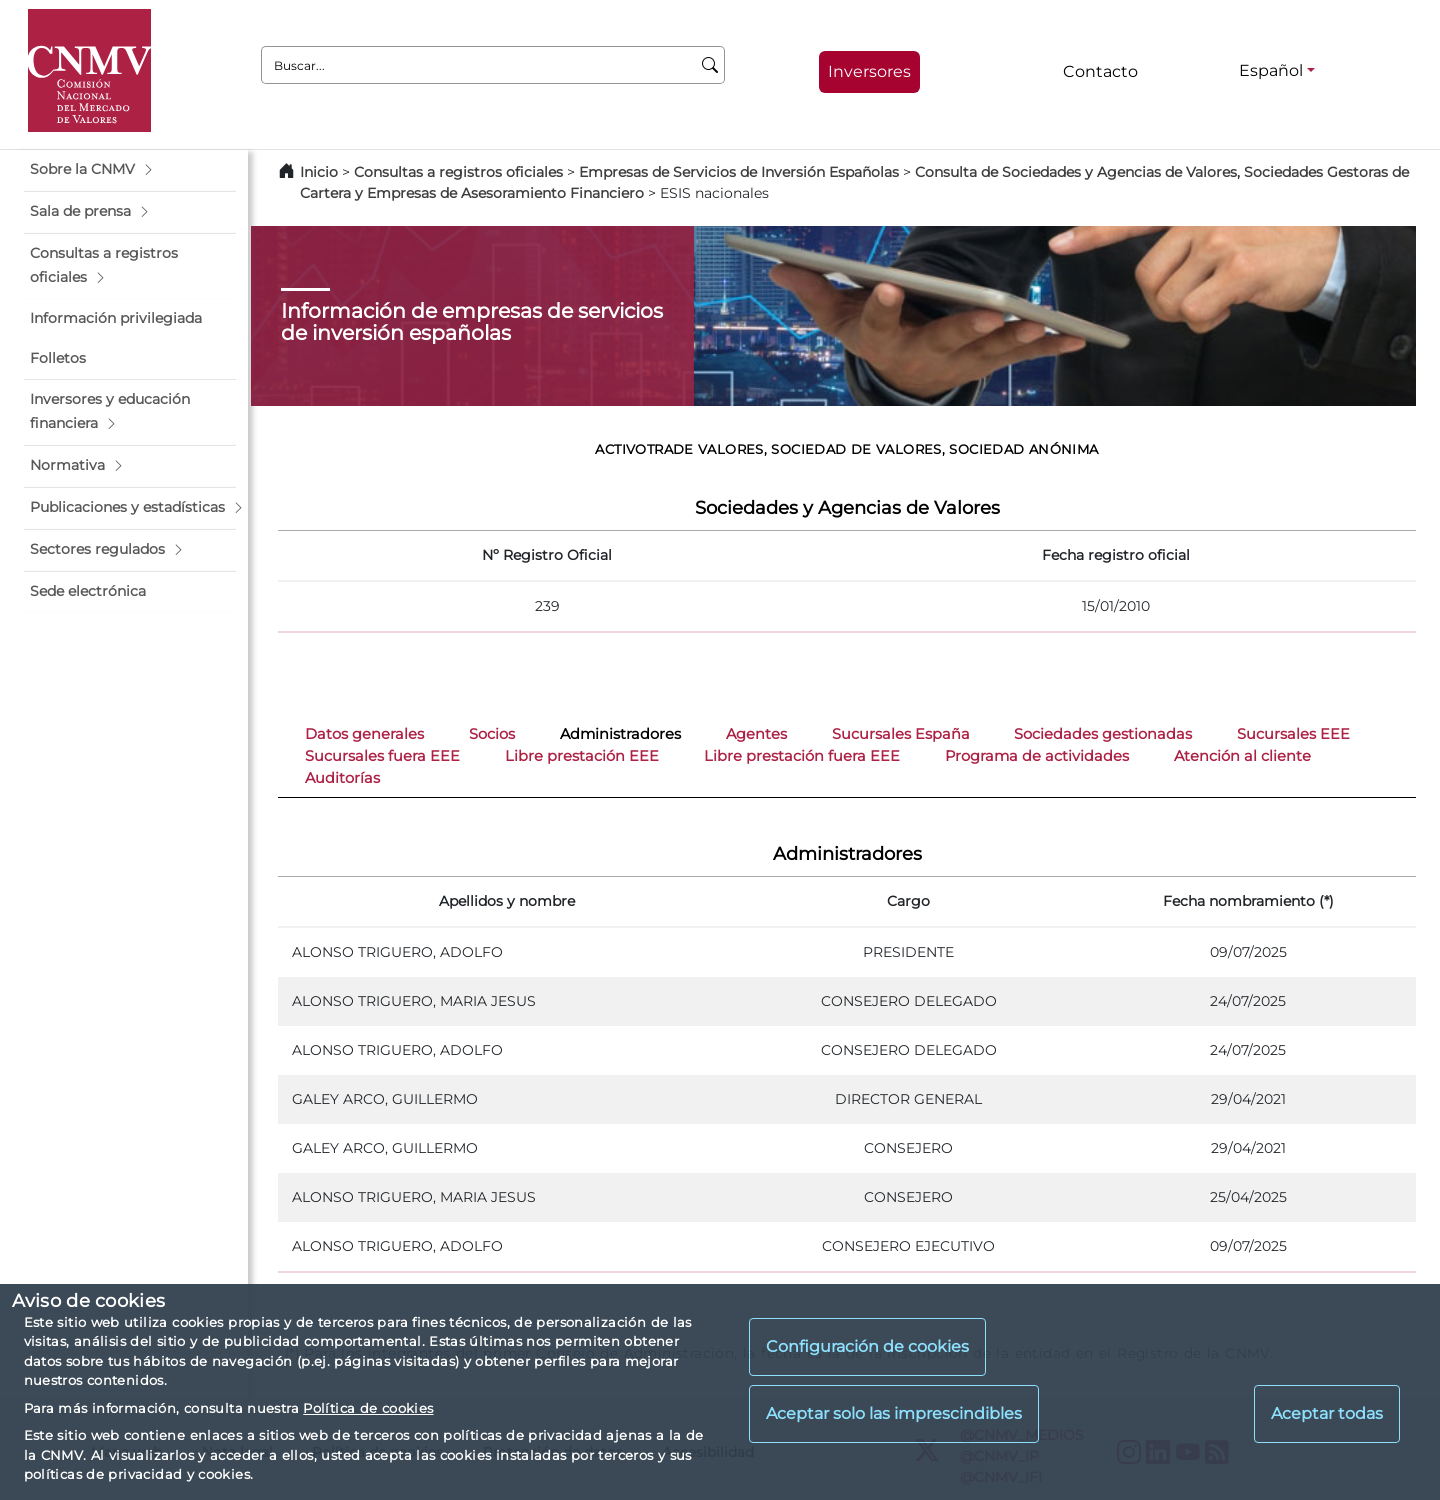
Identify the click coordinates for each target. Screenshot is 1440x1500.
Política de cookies (368, 1408)
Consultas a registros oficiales (458, 172)
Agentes (756, 734)
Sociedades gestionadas (1103, 734)
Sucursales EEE (1293, 734)
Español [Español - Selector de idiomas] (1271, 70)
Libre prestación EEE (582, 756)
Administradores (620, 734)
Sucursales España (901, 734)
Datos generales (364, 734)
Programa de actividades (1037, 756)
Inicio (319, 172)
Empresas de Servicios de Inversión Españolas (739, 172)
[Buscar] (710, 65)
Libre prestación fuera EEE (802, 756)
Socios (492, 734)
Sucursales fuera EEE (382, 756)
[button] (130, 170)
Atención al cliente (1242, 756)
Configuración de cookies (867, 1346)
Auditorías (342, 778)
